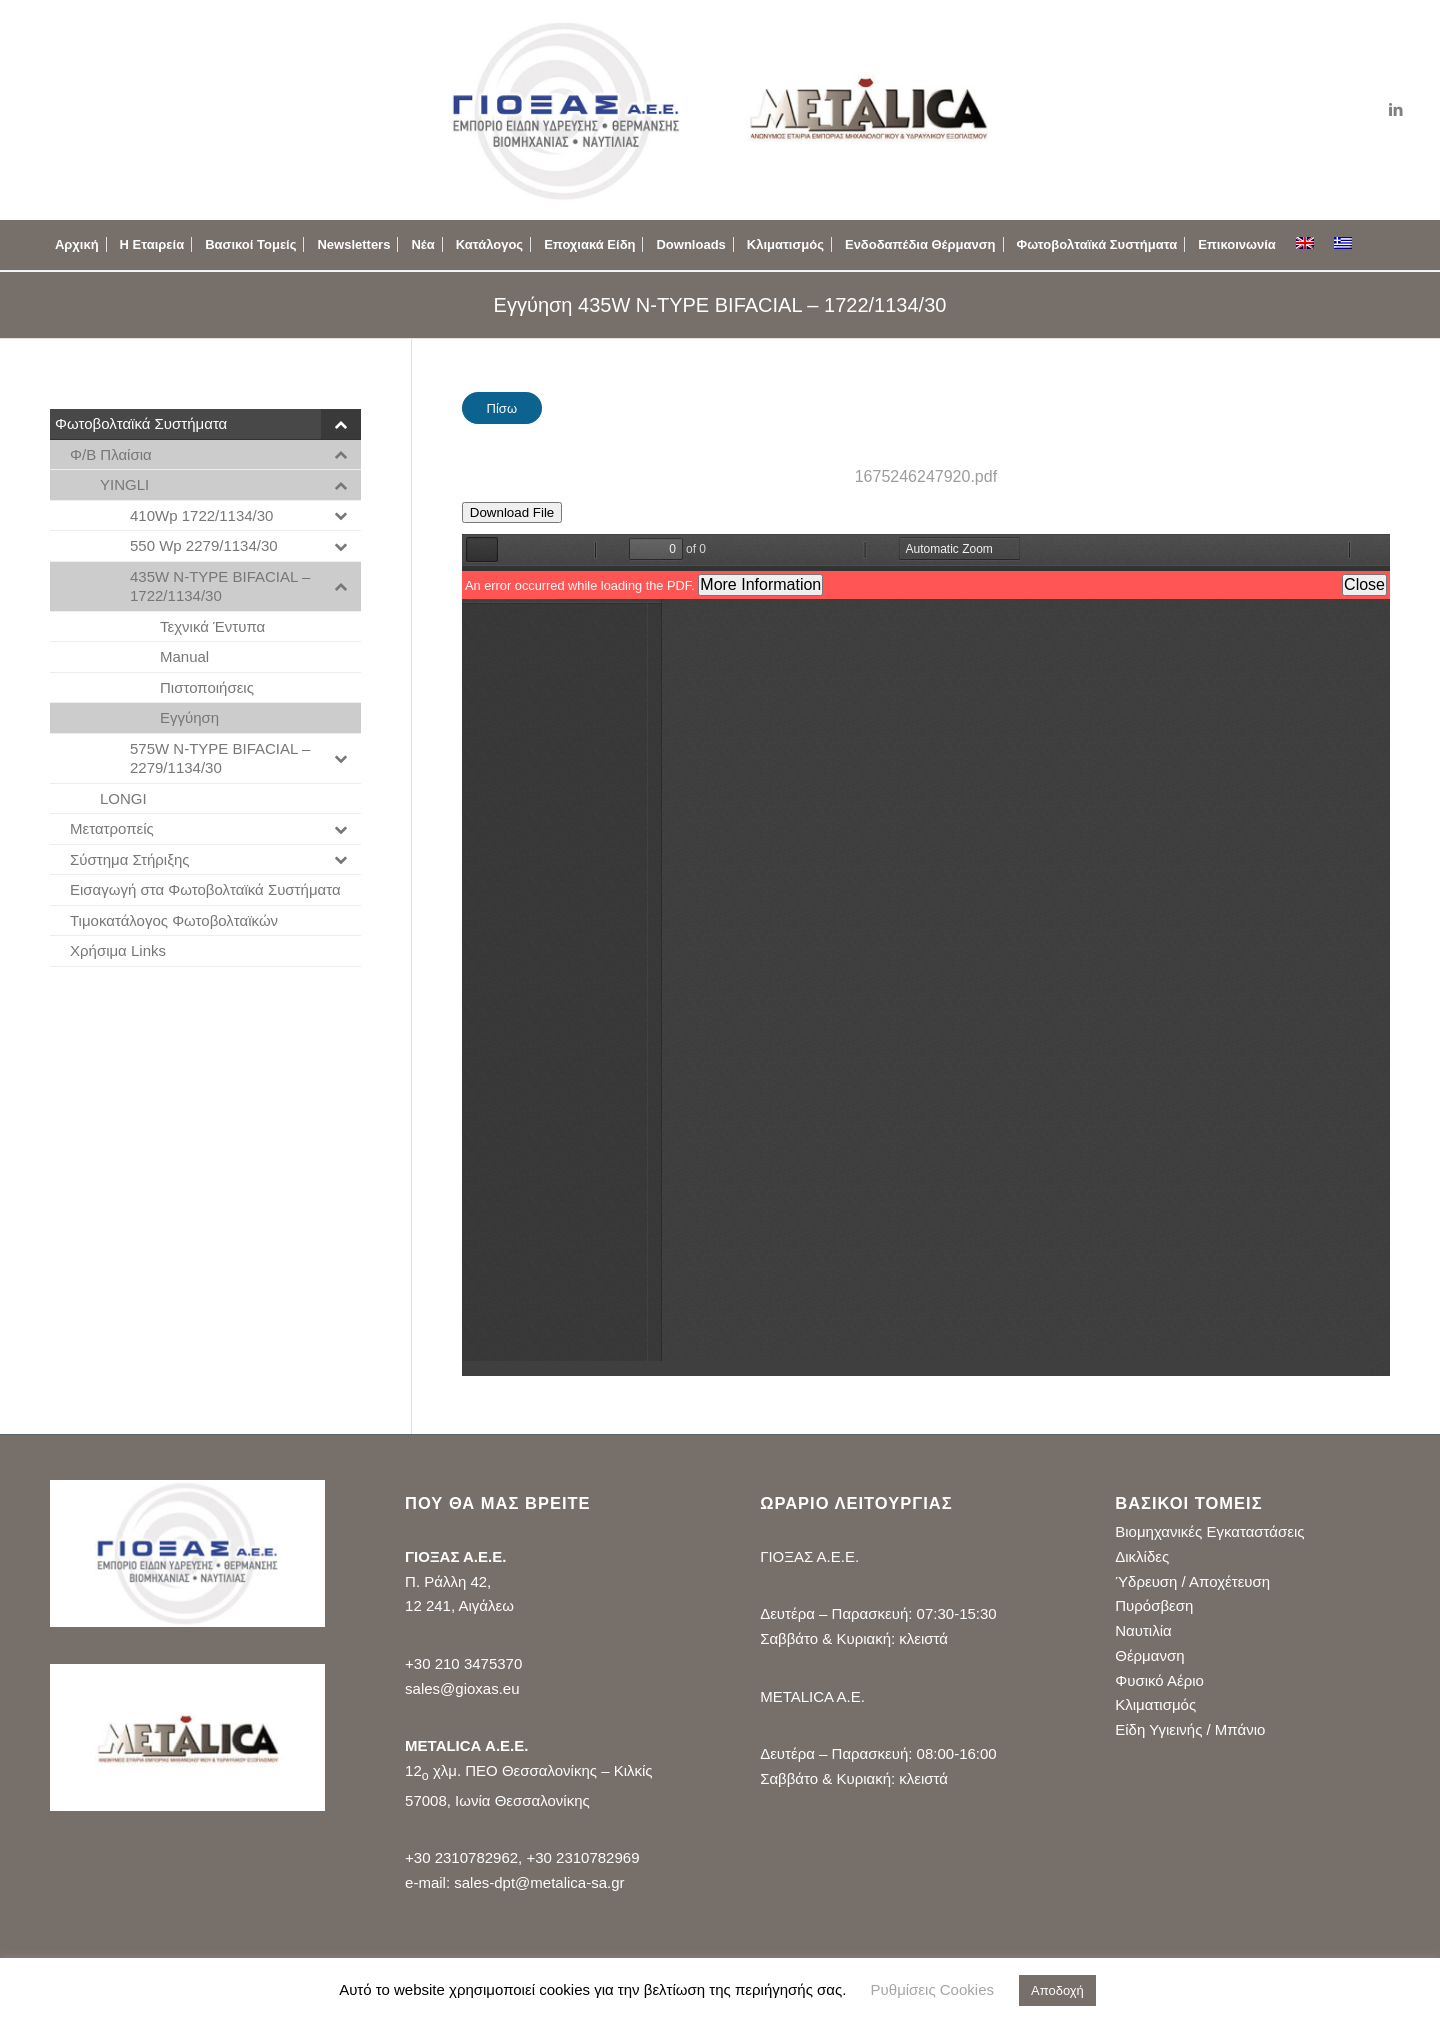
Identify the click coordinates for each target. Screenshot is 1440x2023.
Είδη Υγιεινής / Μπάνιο (1190, 1729)
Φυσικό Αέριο (1159, 1680)
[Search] (1378, 245)
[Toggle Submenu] (341, 424)
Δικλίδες (1142, 1556)
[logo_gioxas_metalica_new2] (719, 110)
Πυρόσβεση (1154, 1605)
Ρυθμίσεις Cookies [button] (932, 1989)
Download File (512, 512)
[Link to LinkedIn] (1396, 110)
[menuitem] (77, 245)
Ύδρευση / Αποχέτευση (1192, 1581)
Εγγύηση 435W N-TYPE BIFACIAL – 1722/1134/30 (720, 305)
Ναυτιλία (1143, 1630)
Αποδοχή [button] (1057, 1990)
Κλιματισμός (1155, 1704)
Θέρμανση (1149, 1655)
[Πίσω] (502, 408)
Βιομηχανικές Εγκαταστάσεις (1209, 1531)
